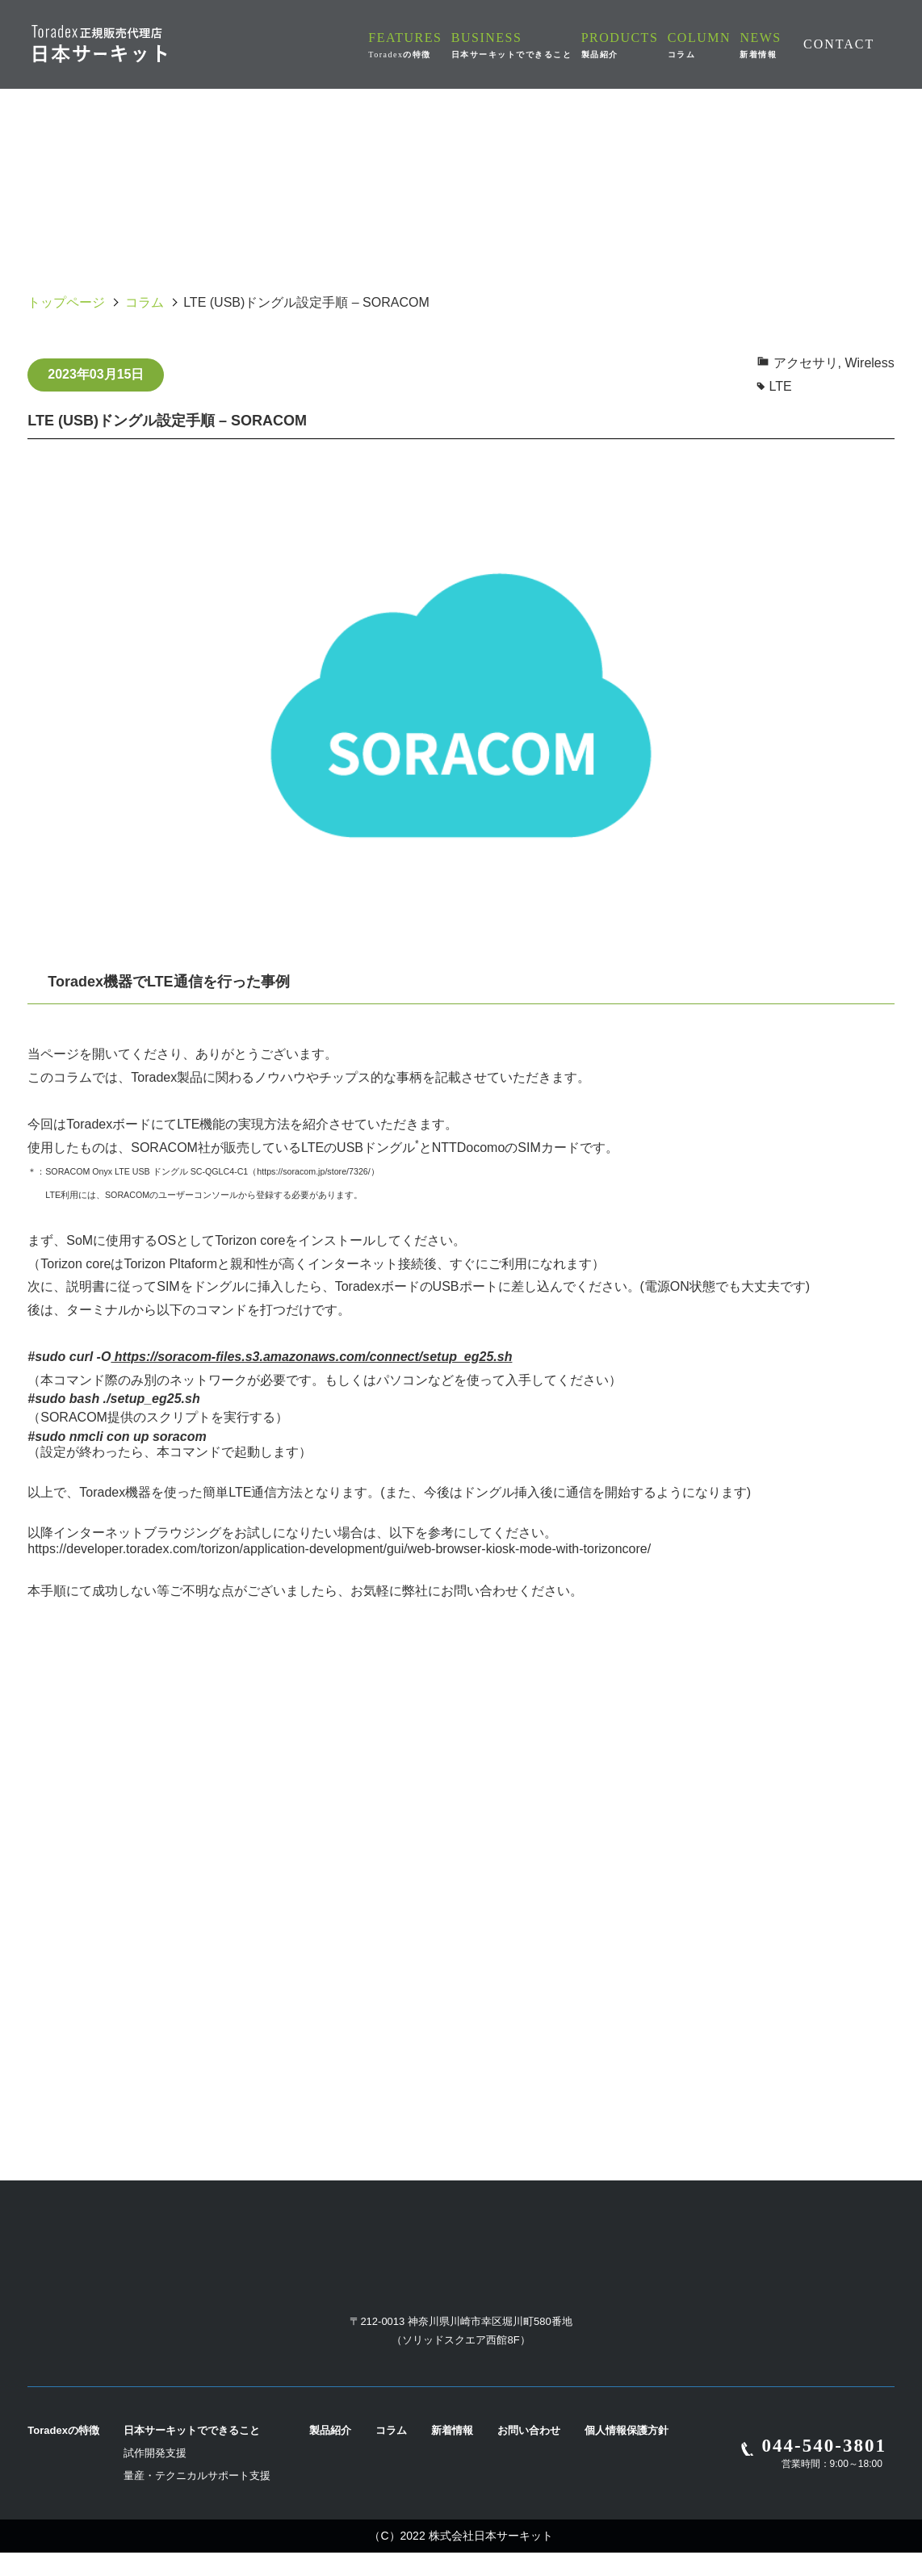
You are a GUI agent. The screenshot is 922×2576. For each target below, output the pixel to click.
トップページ (66, 302)
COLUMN (709, 44)
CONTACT (839, 43)
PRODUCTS (641, 44)
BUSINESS (538, 44)
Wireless (869, 363)
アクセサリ (805, 363)
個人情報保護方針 (626, 2454)
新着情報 (452, 2454)
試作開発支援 (155, 2476)
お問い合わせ (528, 2454)
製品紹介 (330, 2454)
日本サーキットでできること (192, 2454)
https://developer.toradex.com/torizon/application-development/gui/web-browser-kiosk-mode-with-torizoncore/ (339, 1549)
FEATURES (437, 44)
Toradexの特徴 (63, 2454)
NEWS (763, 44)
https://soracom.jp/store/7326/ (313, 1171)
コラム (144, 302)
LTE (780, 386)
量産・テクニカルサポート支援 (197, 2499)
